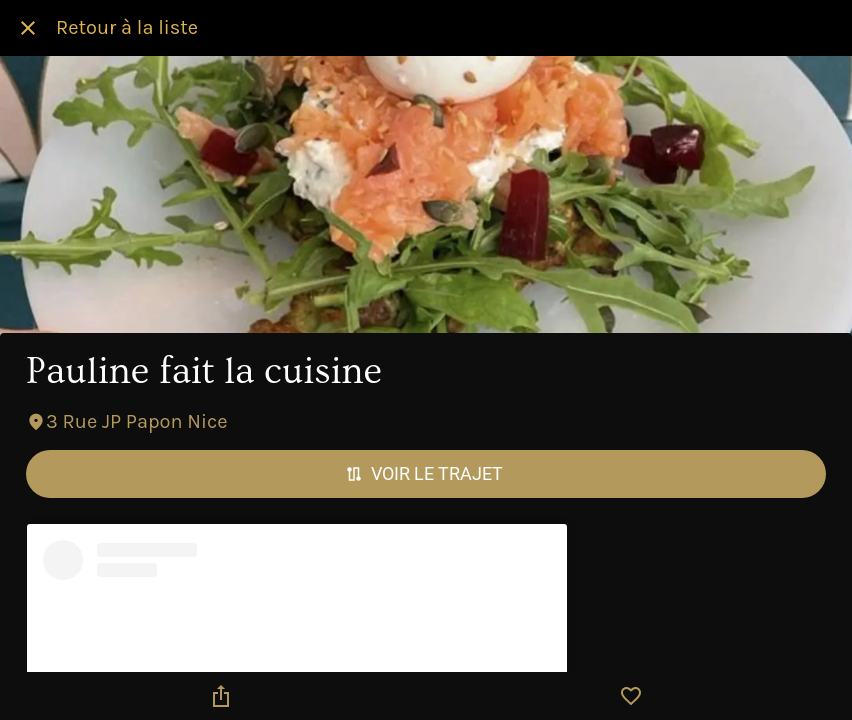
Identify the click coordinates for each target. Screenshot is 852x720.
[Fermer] (28, 28)
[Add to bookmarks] (631, 696)
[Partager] (221, 696)
